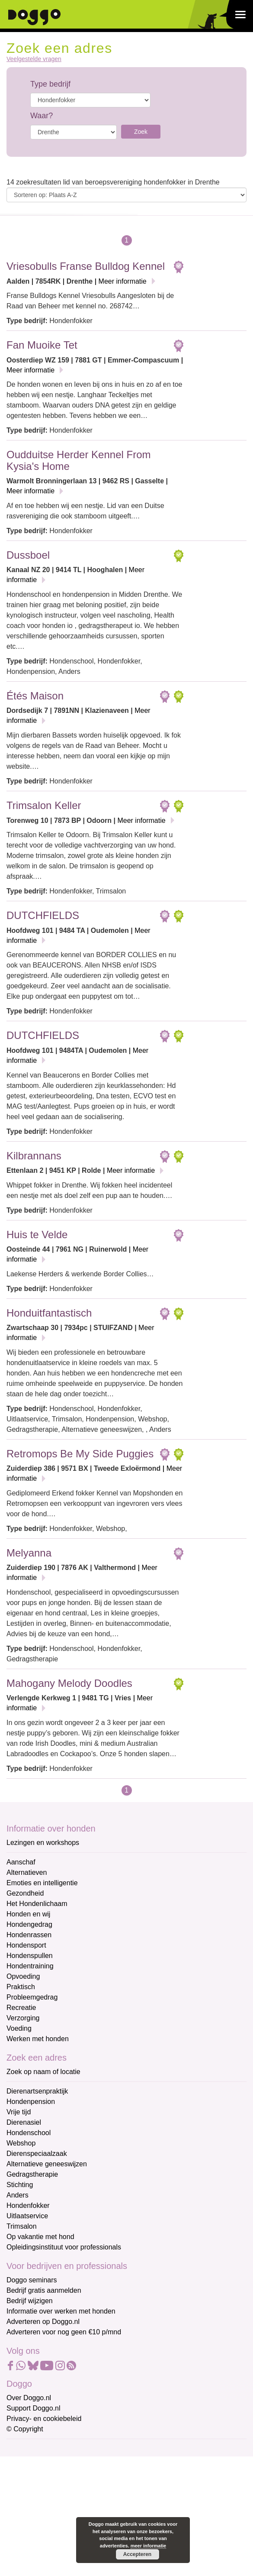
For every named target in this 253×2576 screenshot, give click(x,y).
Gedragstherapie (32, 2174)
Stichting (19, 2184)
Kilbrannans (33, 1156)
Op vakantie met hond (40, 2236)
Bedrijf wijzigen (29, 2300)
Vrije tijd (18, 2112)
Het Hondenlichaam (36, 1903)
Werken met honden (37, 2038)
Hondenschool (28, 2132)
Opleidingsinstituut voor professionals (63, 2247)
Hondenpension (30, 2101)
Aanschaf (20, 1862)
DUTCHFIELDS (42, 915)
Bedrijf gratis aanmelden (43, 2290)
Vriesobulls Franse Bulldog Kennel (85, 266)
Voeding (19, 2028)
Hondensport (26, 1945)
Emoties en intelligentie (42, 1883)
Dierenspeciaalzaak (36, 2153)
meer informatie (149, 2545)
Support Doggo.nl (33, 2408)
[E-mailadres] (68, 2463)
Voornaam (23, 2478)
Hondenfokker (28, 2205)
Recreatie (21, 2007)
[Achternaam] (68, 2520)
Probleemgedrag (32, 1997)
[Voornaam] (68, 2491)
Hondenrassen (28, 1934)
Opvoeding (23, 1976)
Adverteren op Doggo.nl (43, 2321)
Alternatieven (26, 1872)
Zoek (140, 131)
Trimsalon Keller (43, 805)
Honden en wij (28, 1914)
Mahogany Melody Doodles (69, 1683)
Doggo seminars (31, 2280)
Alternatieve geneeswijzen (46, 2164)
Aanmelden (68, 2543)
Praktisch (20, 1986)
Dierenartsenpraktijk (37, 2091)
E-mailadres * (28, 2450)
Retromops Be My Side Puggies (80, 1454)
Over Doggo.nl (28, 2397)
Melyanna (28, 1553)
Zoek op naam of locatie (43, 2071)
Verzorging (23, 2018)
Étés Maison (35, 696)
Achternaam (25, 2507)
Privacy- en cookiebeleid (43, 2418)
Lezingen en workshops (42, 1842)
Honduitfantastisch (49, 1313)
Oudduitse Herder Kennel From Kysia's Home (78, 460)
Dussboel (28, 555)
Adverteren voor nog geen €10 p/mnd (63, 2332)
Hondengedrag (29, 1924)
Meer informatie (123, 281)
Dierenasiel (23, 2122)
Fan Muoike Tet (41, 345)
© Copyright (24, 2429)
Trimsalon (21, 2226)
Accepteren (137, 2554)
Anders (17, 2195)
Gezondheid (25, 1893)
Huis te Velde (36, 1234)
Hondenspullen (29, 1955)
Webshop (20, 2143)
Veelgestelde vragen (33, 59)
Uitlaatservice (27, 2216)
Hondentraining (30, 1966)
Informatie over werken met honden (60, 2311)
